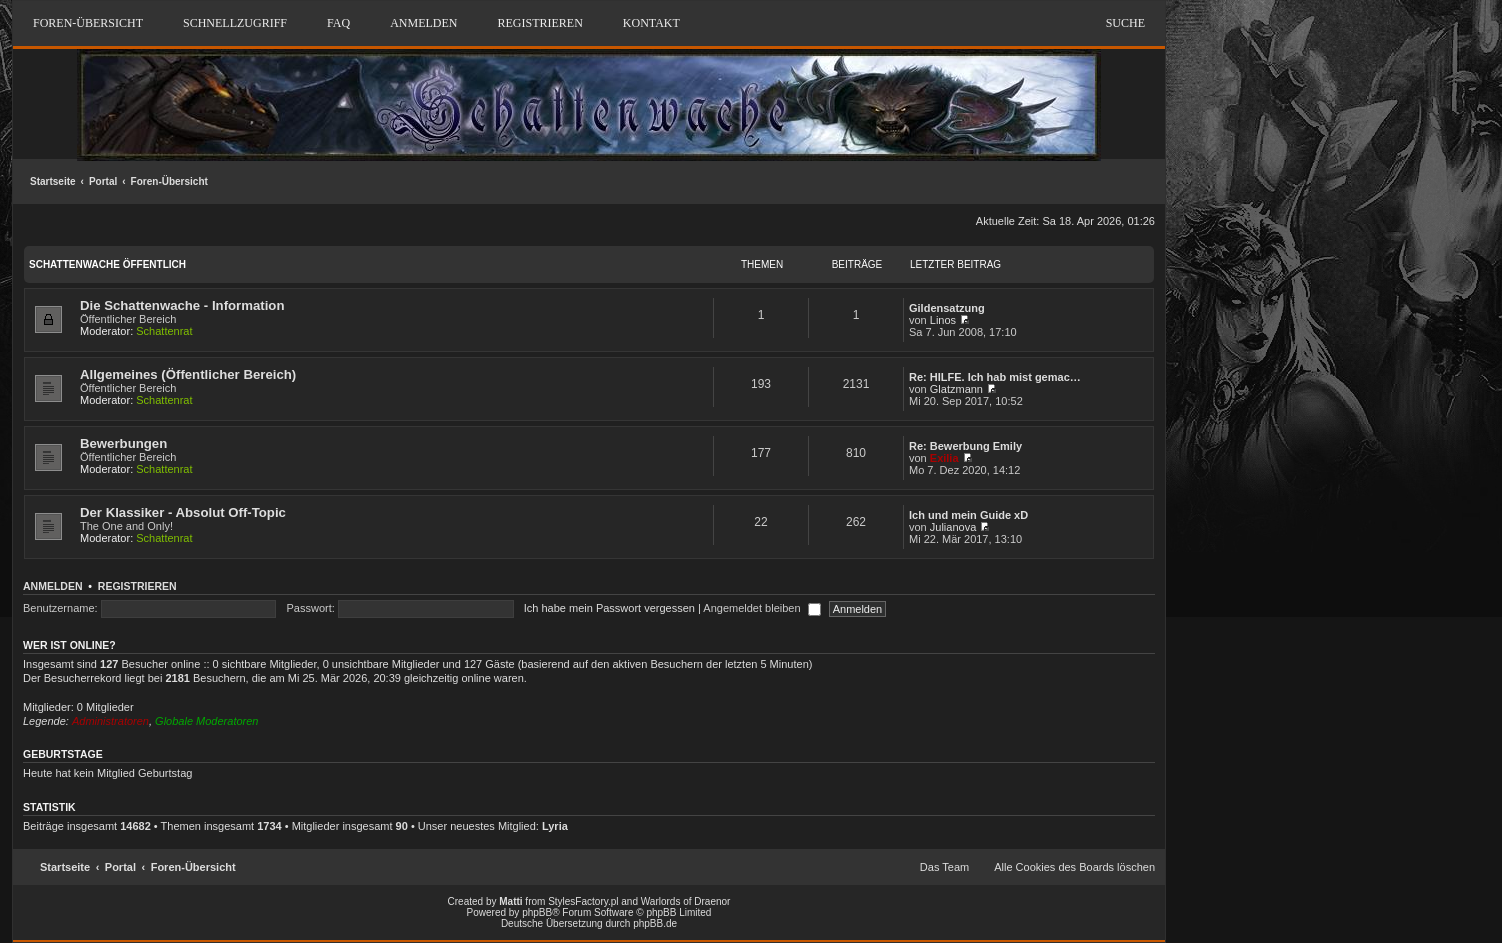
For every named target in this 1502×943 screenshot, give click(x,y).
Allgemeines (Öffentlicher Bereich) (188, 374)
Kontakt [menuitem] (651, 23)
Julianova (953, 527)
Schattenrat (164, 331)
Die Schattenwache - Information (182, 305)
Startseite (53, 181)
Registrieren (137, 586)
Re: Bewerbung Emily (965, 446)
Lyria (555, 826)
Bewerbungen (123, 443)
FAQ (338, 23)
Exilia (944, 458)
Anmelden (53, 586)
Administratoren (110, 721)
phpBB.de (655, 923)
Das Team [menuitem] (944, 867)
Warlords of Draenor (686, 901)
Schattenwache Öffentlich (107, 264)
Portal (103, 181)
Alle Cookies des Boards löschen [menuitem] (1074, 867)
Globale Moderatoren (206, 721)
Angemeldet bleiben (761, 608)
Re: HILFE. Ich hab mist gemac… (995, 377)
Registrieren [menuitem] (539, 23)
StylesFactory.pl (583, 901)
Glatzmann (956, 389)
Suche (1125, 23)
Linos (943, 320)
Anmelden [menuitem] (423, 23)
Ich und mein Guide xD (968, 515)
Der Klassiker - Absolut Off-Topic (183, 512)
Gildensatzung (947, 308)
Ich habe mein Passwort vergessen (609, 608)
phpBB (537, 912)
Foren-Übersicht (169, 181)
